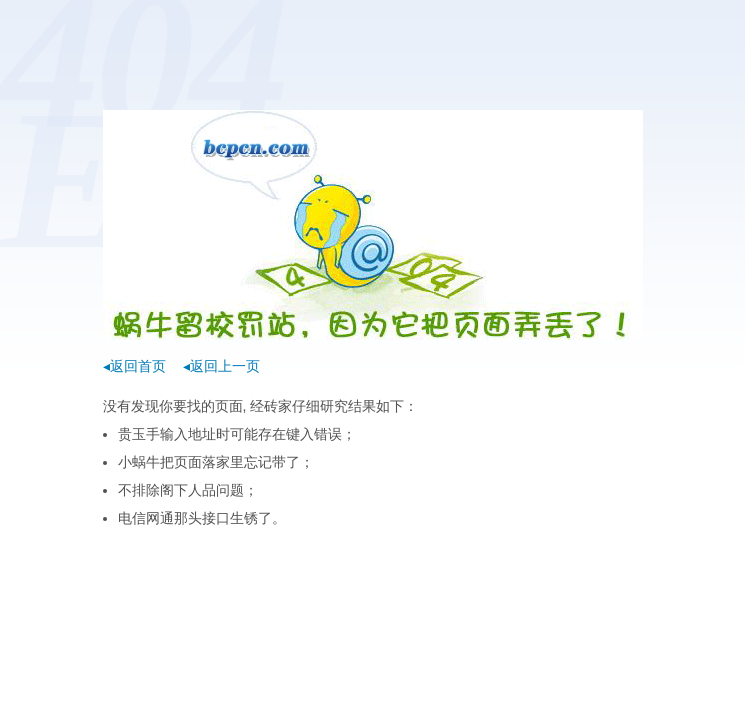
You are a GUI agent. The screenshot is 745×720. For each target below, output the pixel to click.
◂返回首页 (134, 366)
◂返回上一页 (221, 366)
